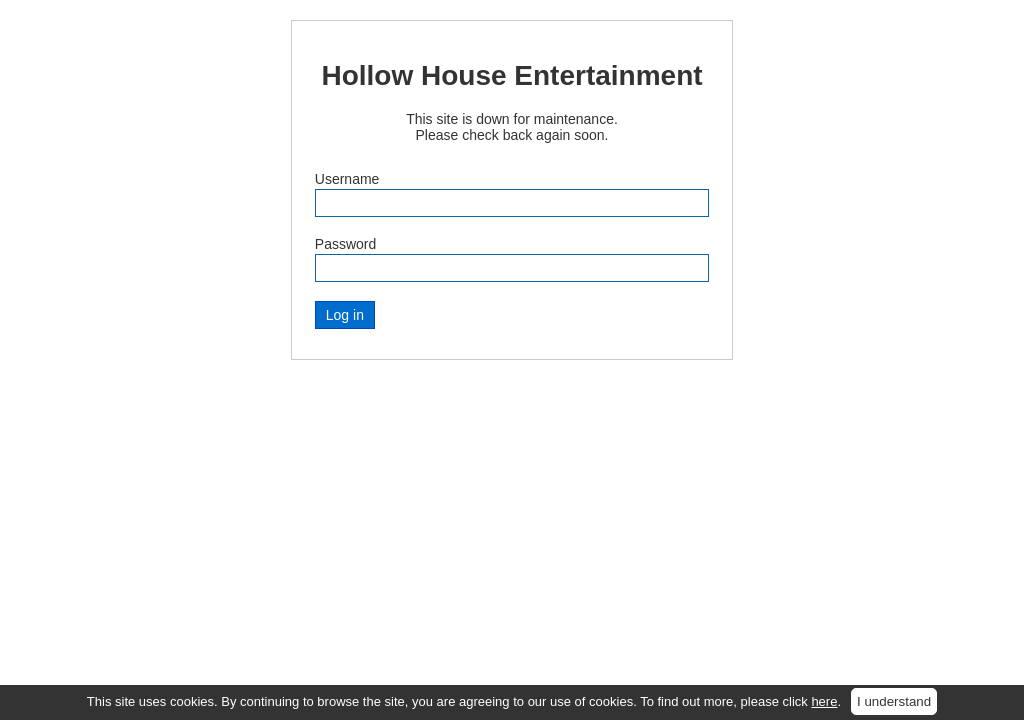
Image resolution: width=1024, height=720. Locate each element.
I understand (894, 701)
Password (345, 244)
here (824, 701)
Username (347, 179)
